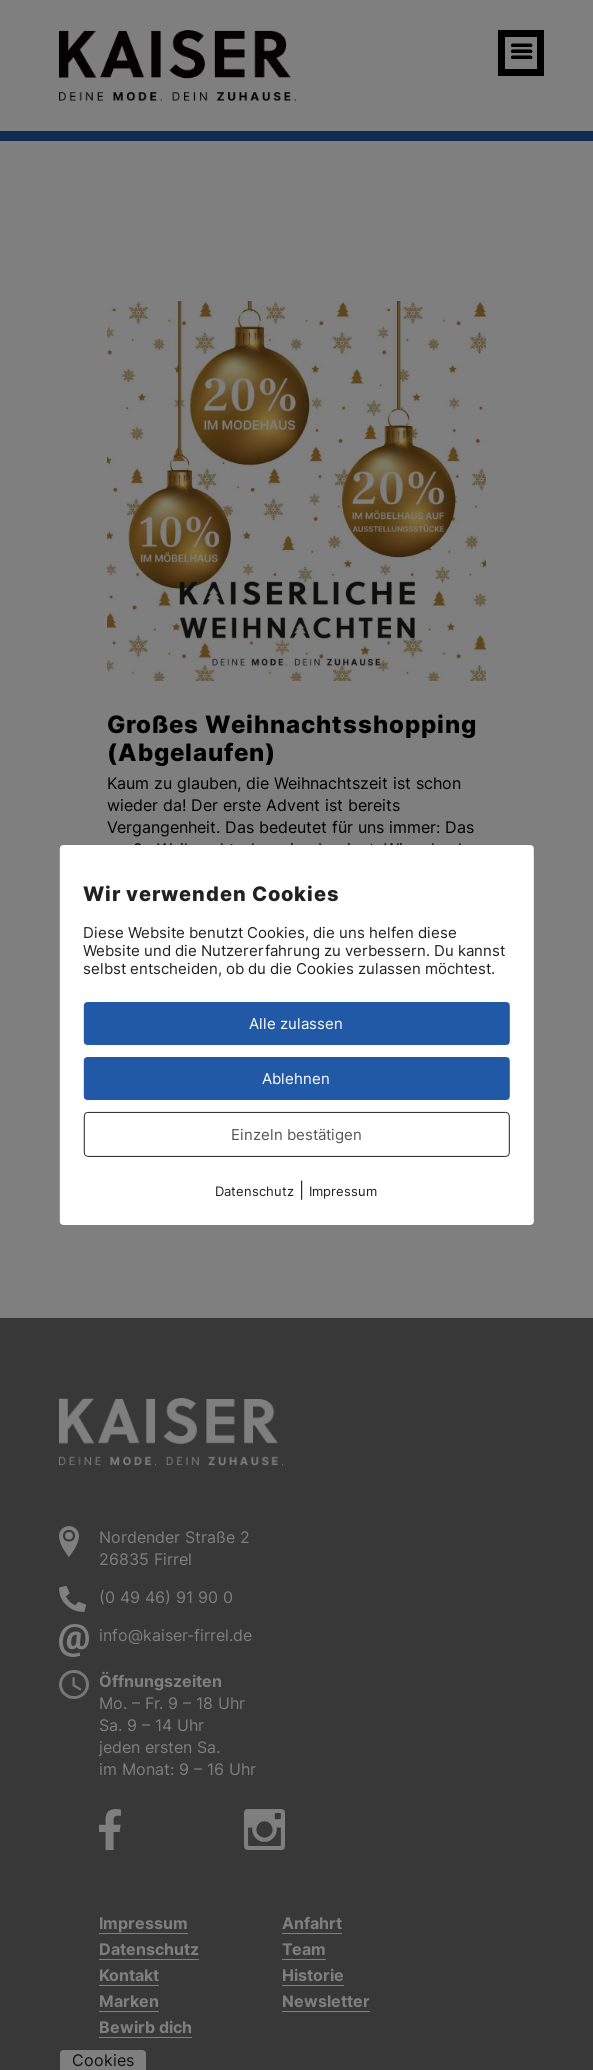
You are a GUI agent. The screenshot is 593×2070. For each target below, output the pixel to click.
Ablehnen (296, 1078)
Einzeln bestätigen (296, 1134)
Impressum (343, 1191)
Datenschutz (254, 1191)
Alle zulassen (296, 1023)
